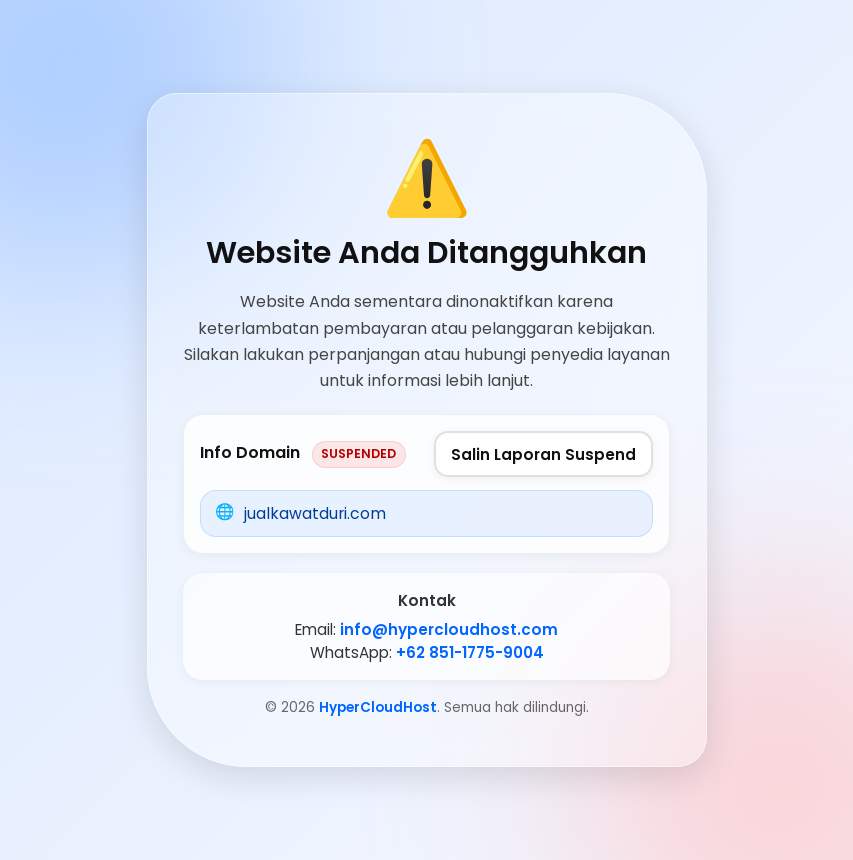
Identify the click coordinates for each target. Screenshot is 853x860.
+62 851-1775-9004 (470, 652)
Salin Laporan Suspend (543, 454)
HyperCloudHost (378, 707)
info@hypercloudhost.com (449, 629)
